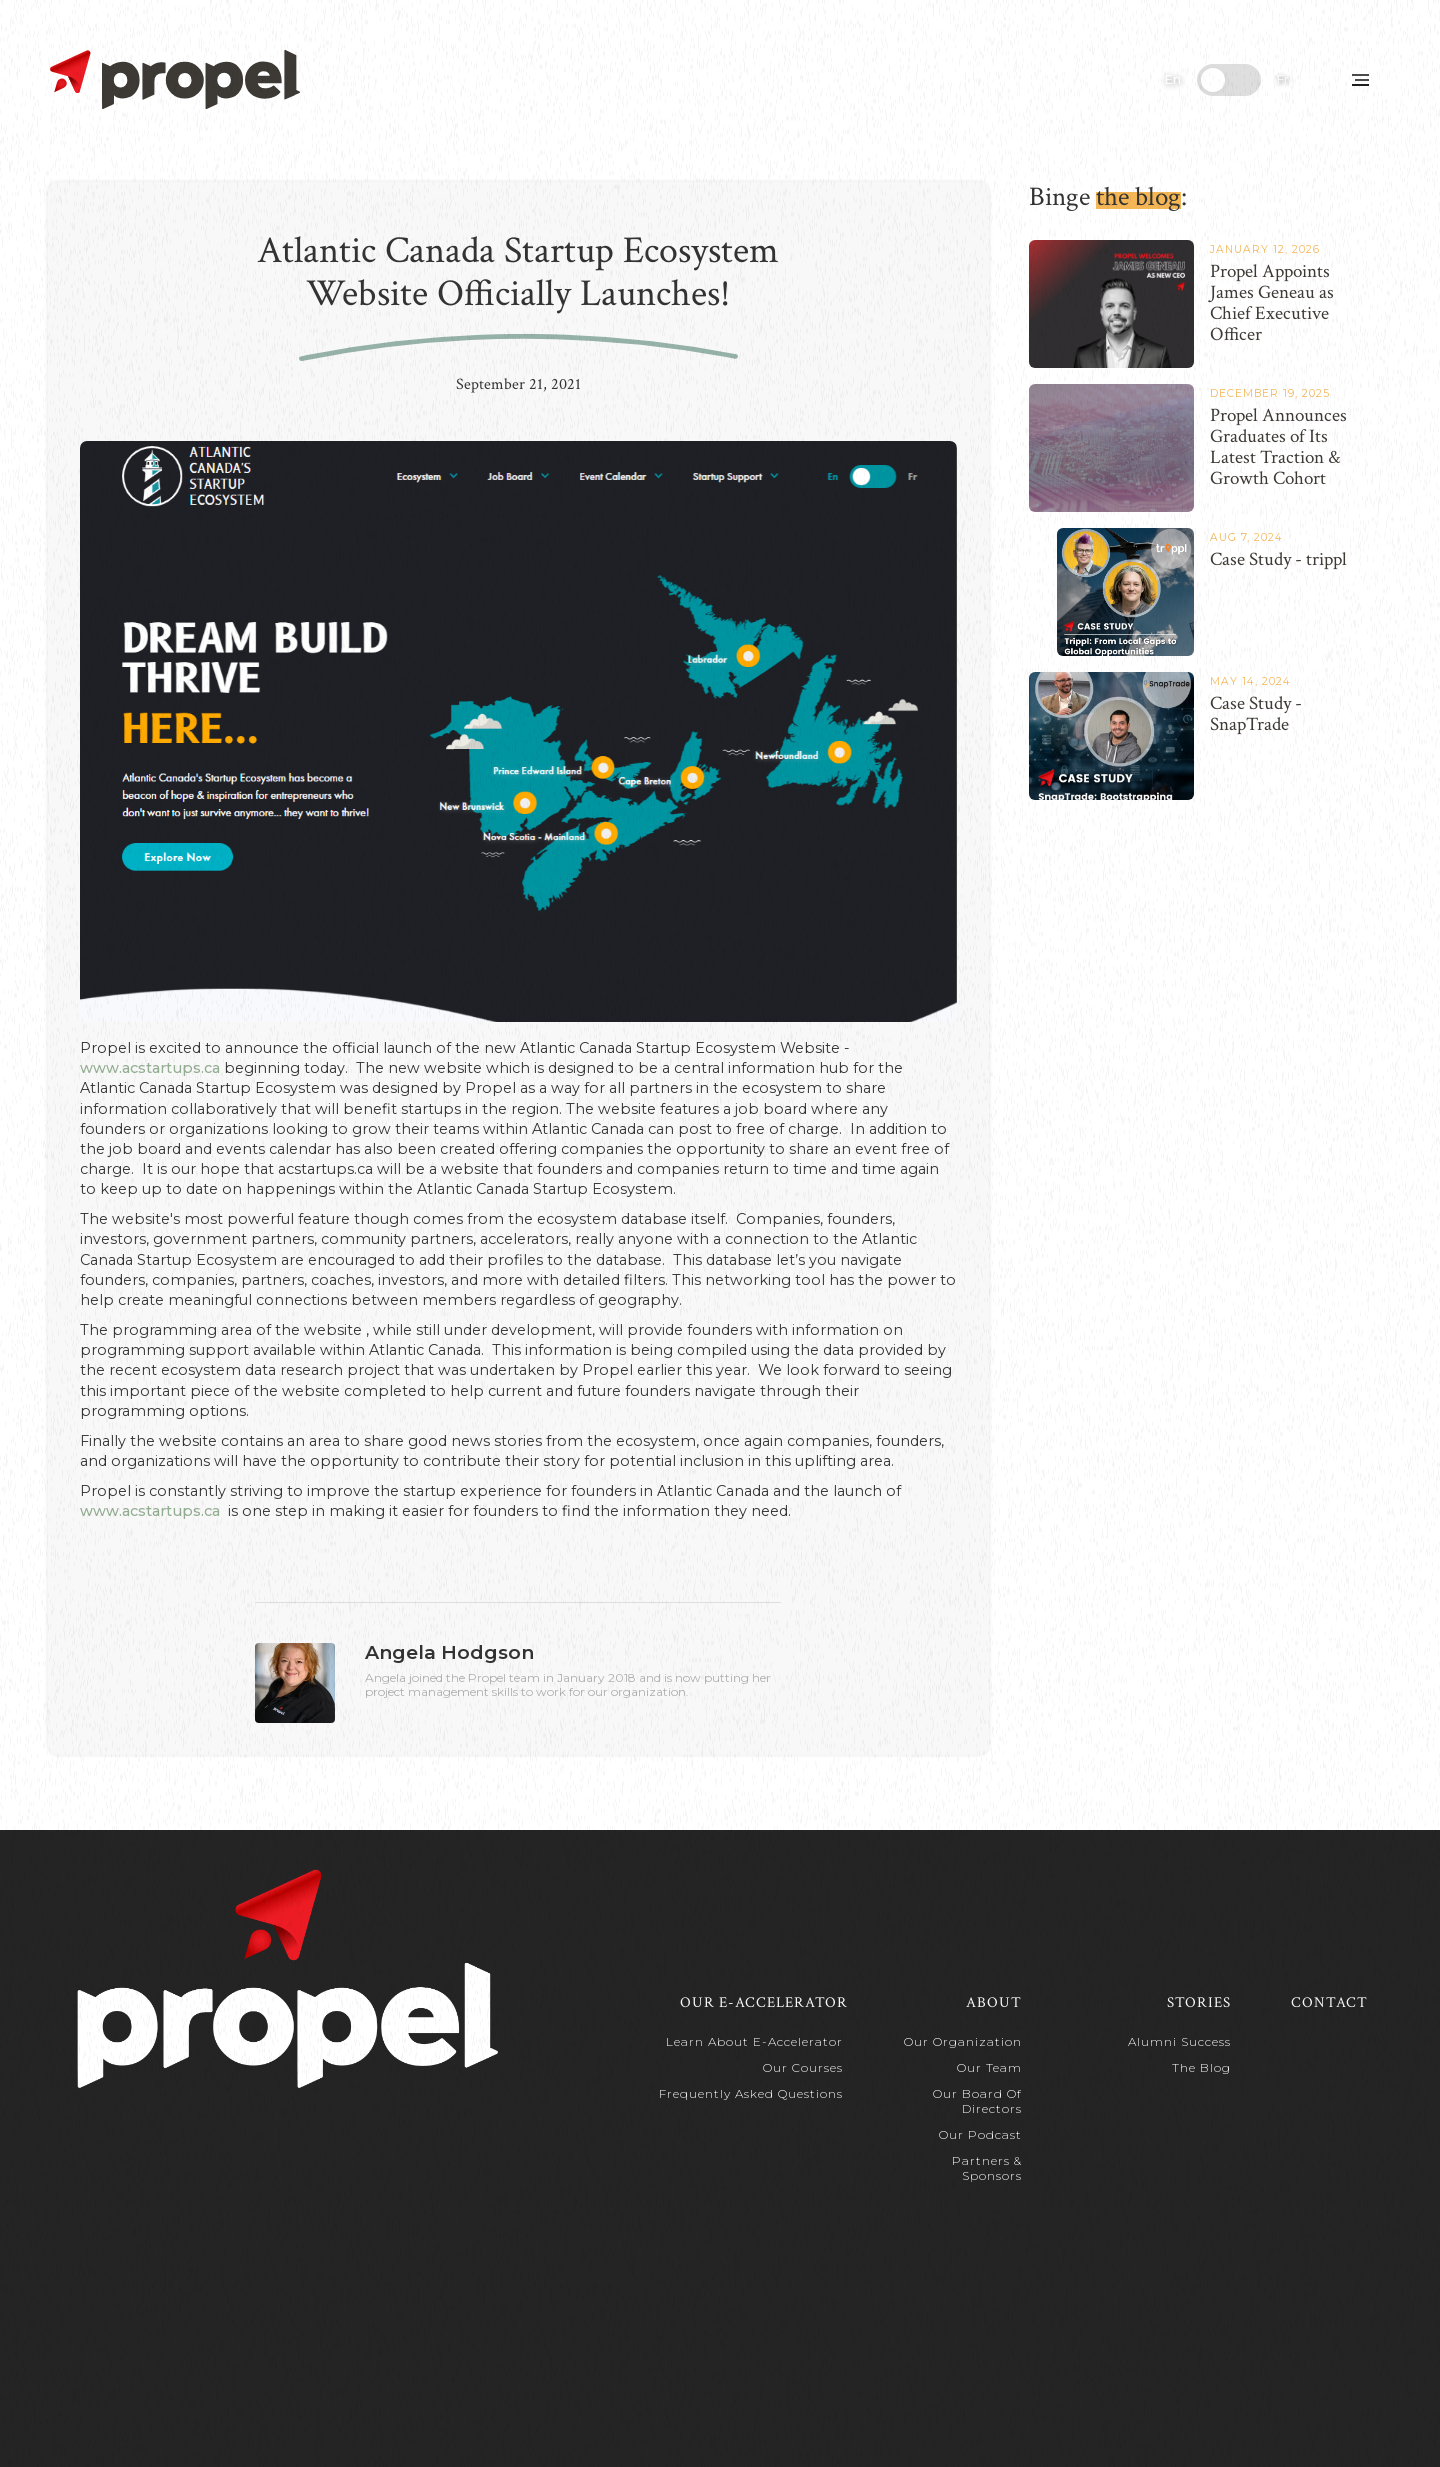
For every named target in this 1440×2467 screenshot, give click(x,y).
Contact (1329, 2002)
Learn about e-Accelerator (754, 2041)
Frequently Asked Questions (751, 2093)
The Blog (1201, 2067)
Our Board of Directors (977, 2101)
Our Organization (963, 2041)
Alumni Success (1179, 2041)
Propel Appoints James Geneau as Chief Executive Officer (1272, 303)
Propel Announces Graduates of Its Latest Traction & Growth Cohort (1278, 447)
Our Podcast (980, 2134)
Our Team (989, 2067)
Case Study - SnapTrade (1256, 714)
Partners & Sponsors (987, 2168)
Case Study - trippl (1278, 559)
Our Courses (803, 2067)
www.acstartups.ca (150, 1068)
